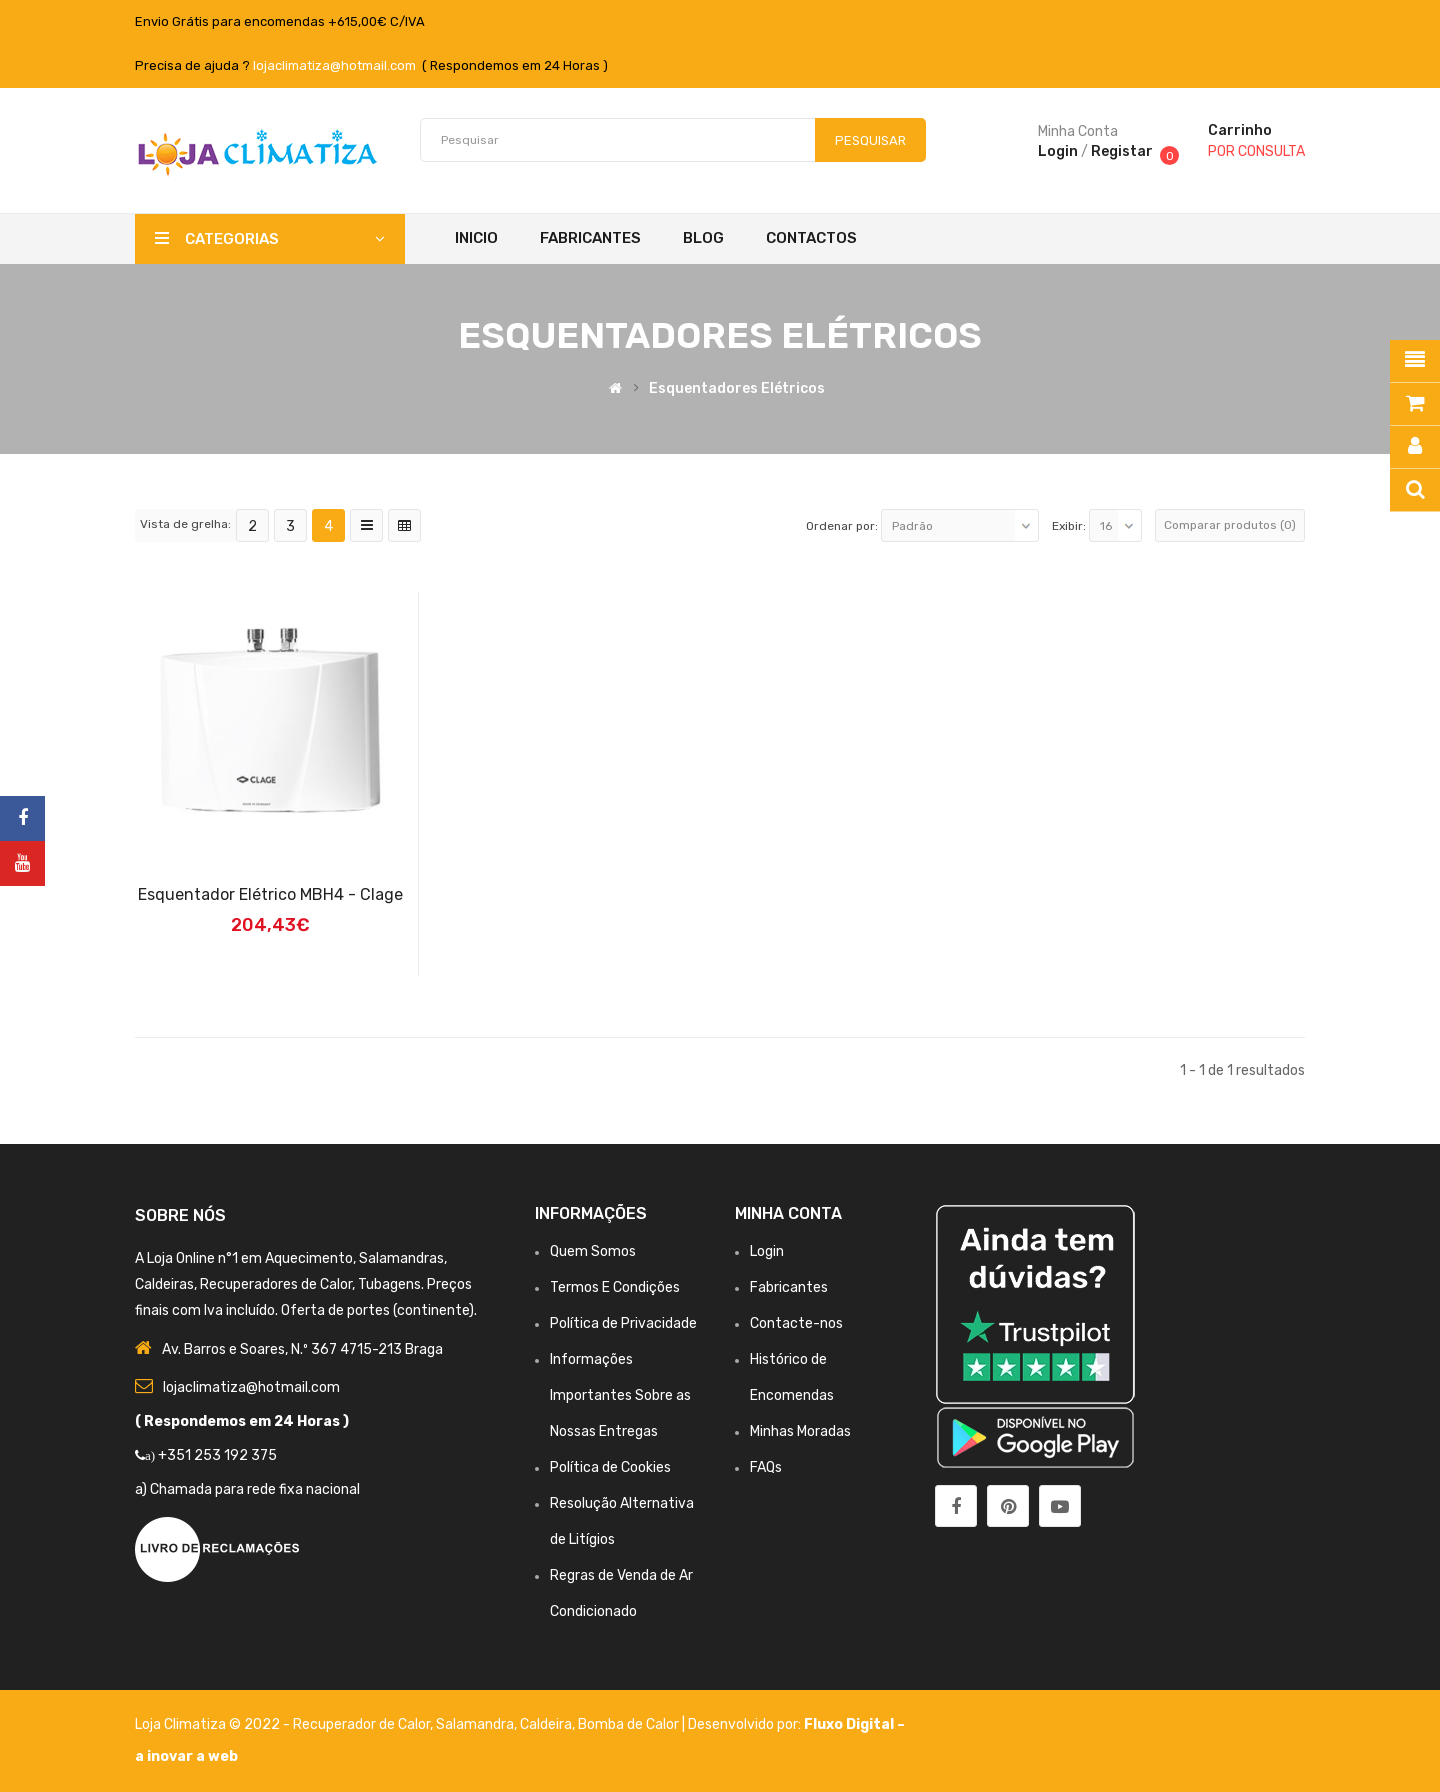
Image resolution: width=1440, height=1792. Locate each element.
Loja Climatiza (180, 1724)
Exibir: (1069, 526)
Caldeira (546, 1724)
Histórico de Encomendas (792, 1377)
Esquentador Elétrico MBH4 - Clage (270, 894)
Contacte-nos (796, 1323)
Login (1058, 151)
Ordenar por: (842, 526)
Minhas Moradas (800, 1431)
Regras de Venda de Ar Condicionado (621, 1593)
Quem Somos (593, 1251)
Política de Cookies (610, 1467)
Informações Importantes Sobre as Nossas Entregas (620, 1395)
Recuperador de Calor (361, 1724)
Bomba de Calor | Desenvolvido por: (691, 1724)
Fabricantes (789, 1287)
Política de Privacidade (623, 1323)
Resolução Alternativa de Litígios (622, 1521)
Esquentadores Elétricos (737, 389)
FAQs (766, 1467)
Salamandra (475, 1724)
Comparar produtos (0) (1230, 525)
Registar (1122, 151)
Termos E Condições (615, 1287)
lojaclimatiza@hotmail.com (334, 65)
